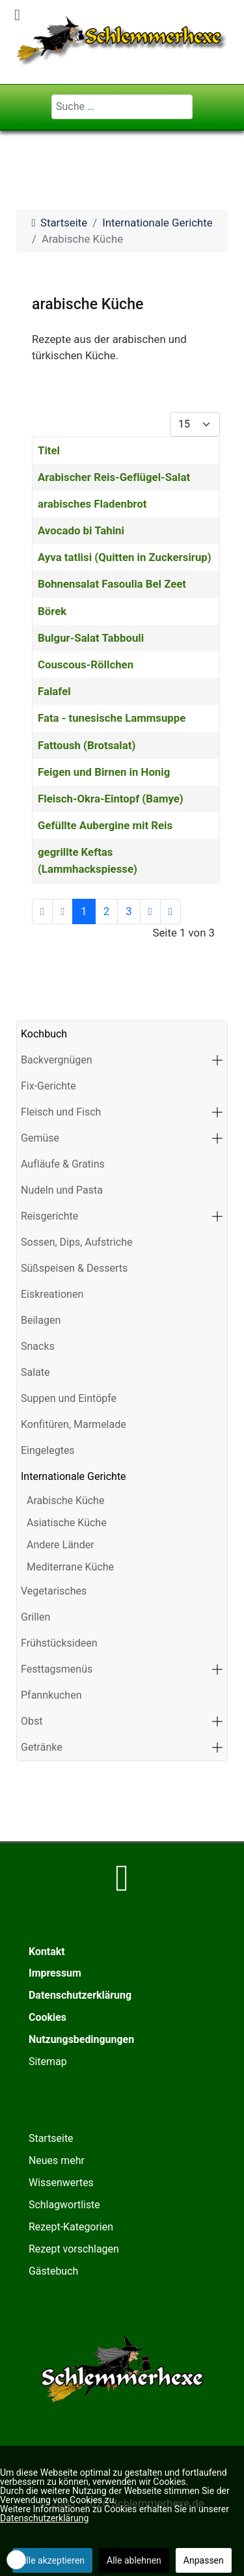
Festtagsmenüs (56, 1669)
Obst (31, 1721)
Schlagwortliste (64, 2205)
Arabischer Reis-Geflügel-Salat (114, 477)
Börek (52, 611)
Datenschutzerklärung (80, 1995)
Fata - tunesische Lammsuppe (111, 717)
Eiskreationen (52, 1294)
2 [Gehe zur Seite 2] (106, 911)
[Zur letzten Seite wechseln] (170, 911)
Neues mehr (57, 2160)
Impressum (55, 1973)
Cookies (47, 2017)
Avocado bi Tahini (81, 530)
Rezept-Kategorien (71, 2227)
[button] (217, 1060)
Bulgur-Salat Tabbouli (91, 637)
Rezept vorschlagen (74, 2249)
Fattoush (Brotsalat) (86, 745)
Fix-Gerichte (48, 1086)
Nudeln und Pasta (62, 1190)
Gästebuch (53, 2271)
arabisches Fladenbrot (92, 503)
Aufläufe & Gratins (63, 1164)
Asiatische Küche (67, 1522)
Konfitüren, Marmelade (73, 1424)
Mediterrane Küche (70, 1567)
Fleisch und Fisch (61, 1112)
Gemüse (40, 1138)
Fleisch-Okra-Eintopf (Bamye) (110, 798)
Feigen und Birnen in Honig (104, 771)
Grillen (35, 1617)
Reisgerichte (49, 1216)
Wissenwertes (61, 2182)
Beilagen (41, 1320)
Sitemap (48, 2061)
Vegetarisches (54, 1591)
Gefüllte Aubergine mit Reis (105, 825)
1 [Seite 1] (84, 911)
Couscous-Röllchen (85, 664)
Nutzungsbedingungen (81, 2039)
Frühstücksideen (59, 1643)
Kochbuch (44, 1034)
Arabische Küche (65, 1500)
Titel (49, 450)
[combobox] (122, 106)
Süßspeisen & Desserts (74, 1268)
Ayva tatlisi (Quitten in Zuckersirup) (124, 557)
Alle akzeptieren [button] (52, 2560)
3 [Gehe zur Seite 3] (128, 911)
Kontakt (47, 1951)
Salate (35, 1372)
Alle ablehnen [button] (134, 2560)
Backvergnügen (56, 1060)
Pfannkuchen (51, 1695)
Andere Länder (60, 1545)
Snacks (38, 1346)
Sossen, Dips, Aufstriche (77, 1242)
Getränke (41, 1747)
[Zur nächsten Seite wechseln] (150, 911)
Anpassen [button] (203, 2560)
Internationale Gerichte (73, 1476)
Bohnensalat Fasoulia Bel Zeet (112, 583)
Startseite (51, 2138)
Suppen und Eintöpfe (68, 1398)
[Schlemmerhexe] (122, 41)
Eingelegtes (48, 1450)
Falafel (54, 691)
